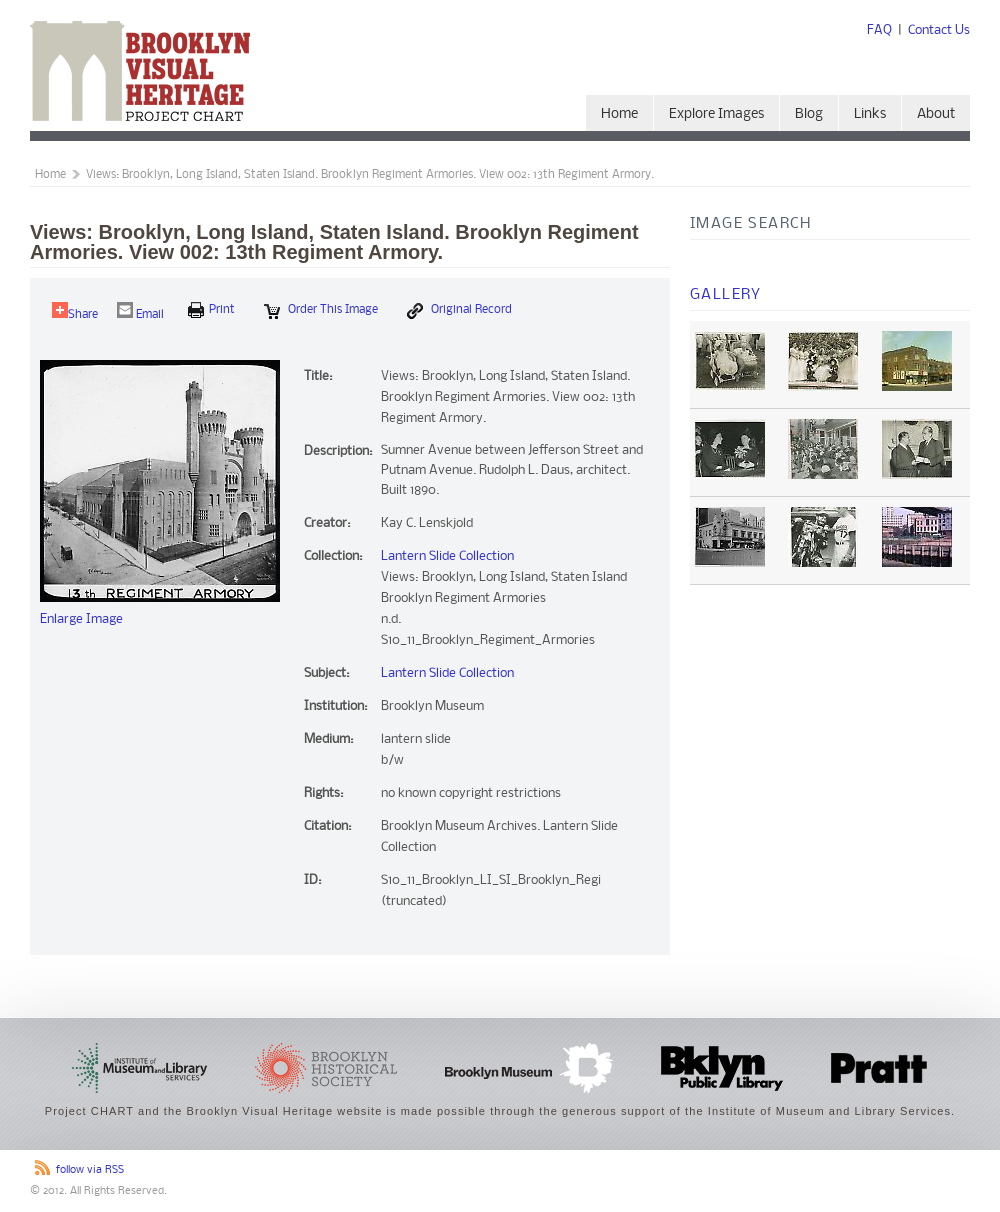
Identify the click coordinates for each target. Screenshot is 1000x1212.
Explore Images (716, 114)
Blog (809, 114)
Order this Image (321, 311)
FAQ (879, 30)
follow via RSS (90, 1170)
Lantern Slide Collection (447, 556)
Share (75, 311)
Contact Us (939, 30)
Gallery (726, 295)
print (211, 310)
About (936, 114)
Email (140, 311)
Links (870, 114)
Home (619, 114)
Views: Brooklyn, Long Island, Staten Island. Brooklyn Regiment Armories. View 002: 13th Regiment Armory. (370, 175)
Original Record (459, 311)
